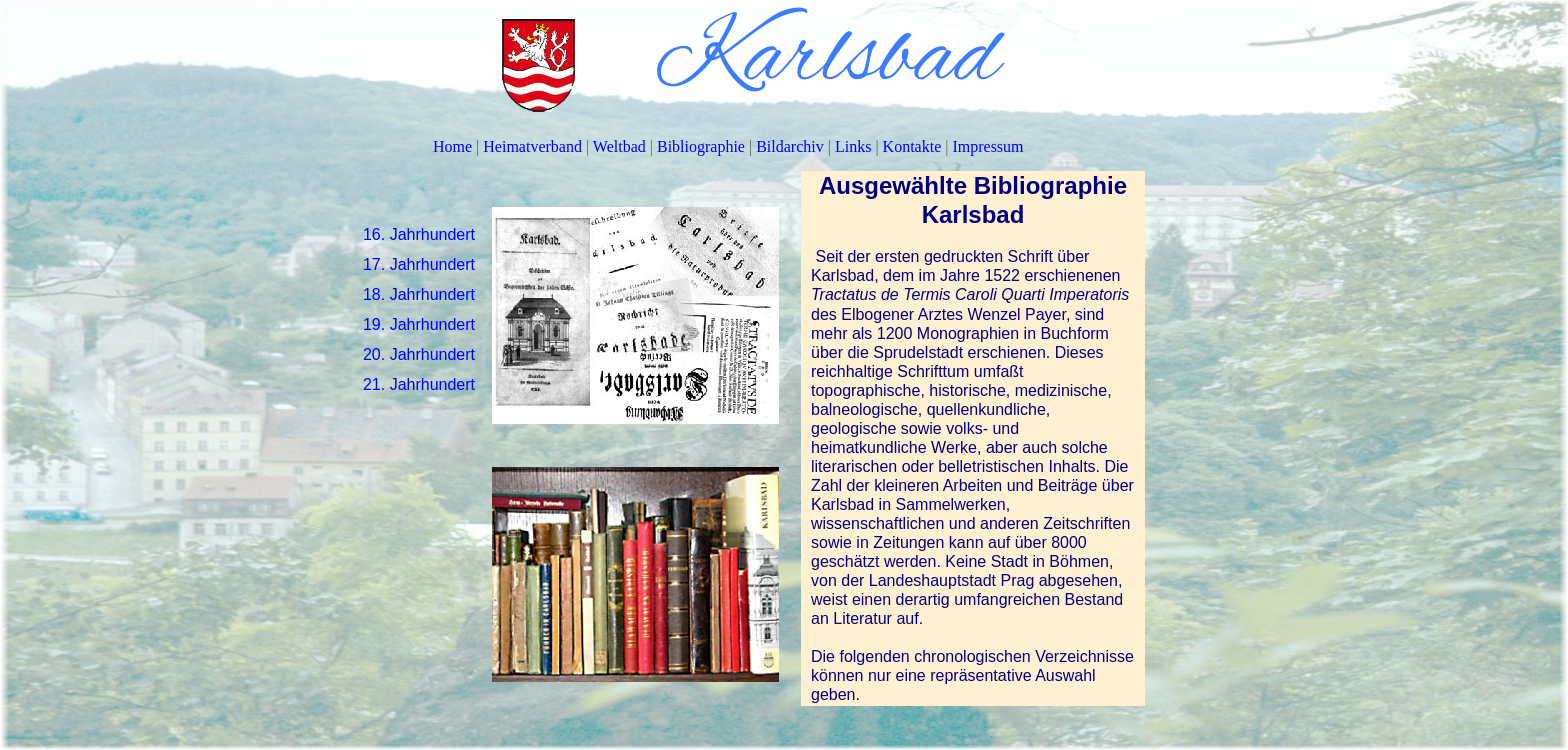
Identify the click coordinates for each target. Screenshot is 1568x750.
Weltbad (621, 146)
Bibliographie (703, 146)
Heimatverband (534, 146)
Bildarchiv (792, 146)
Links (855, 146)
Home (454, 146)
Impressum (987, 146)
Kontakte (914, 146)
